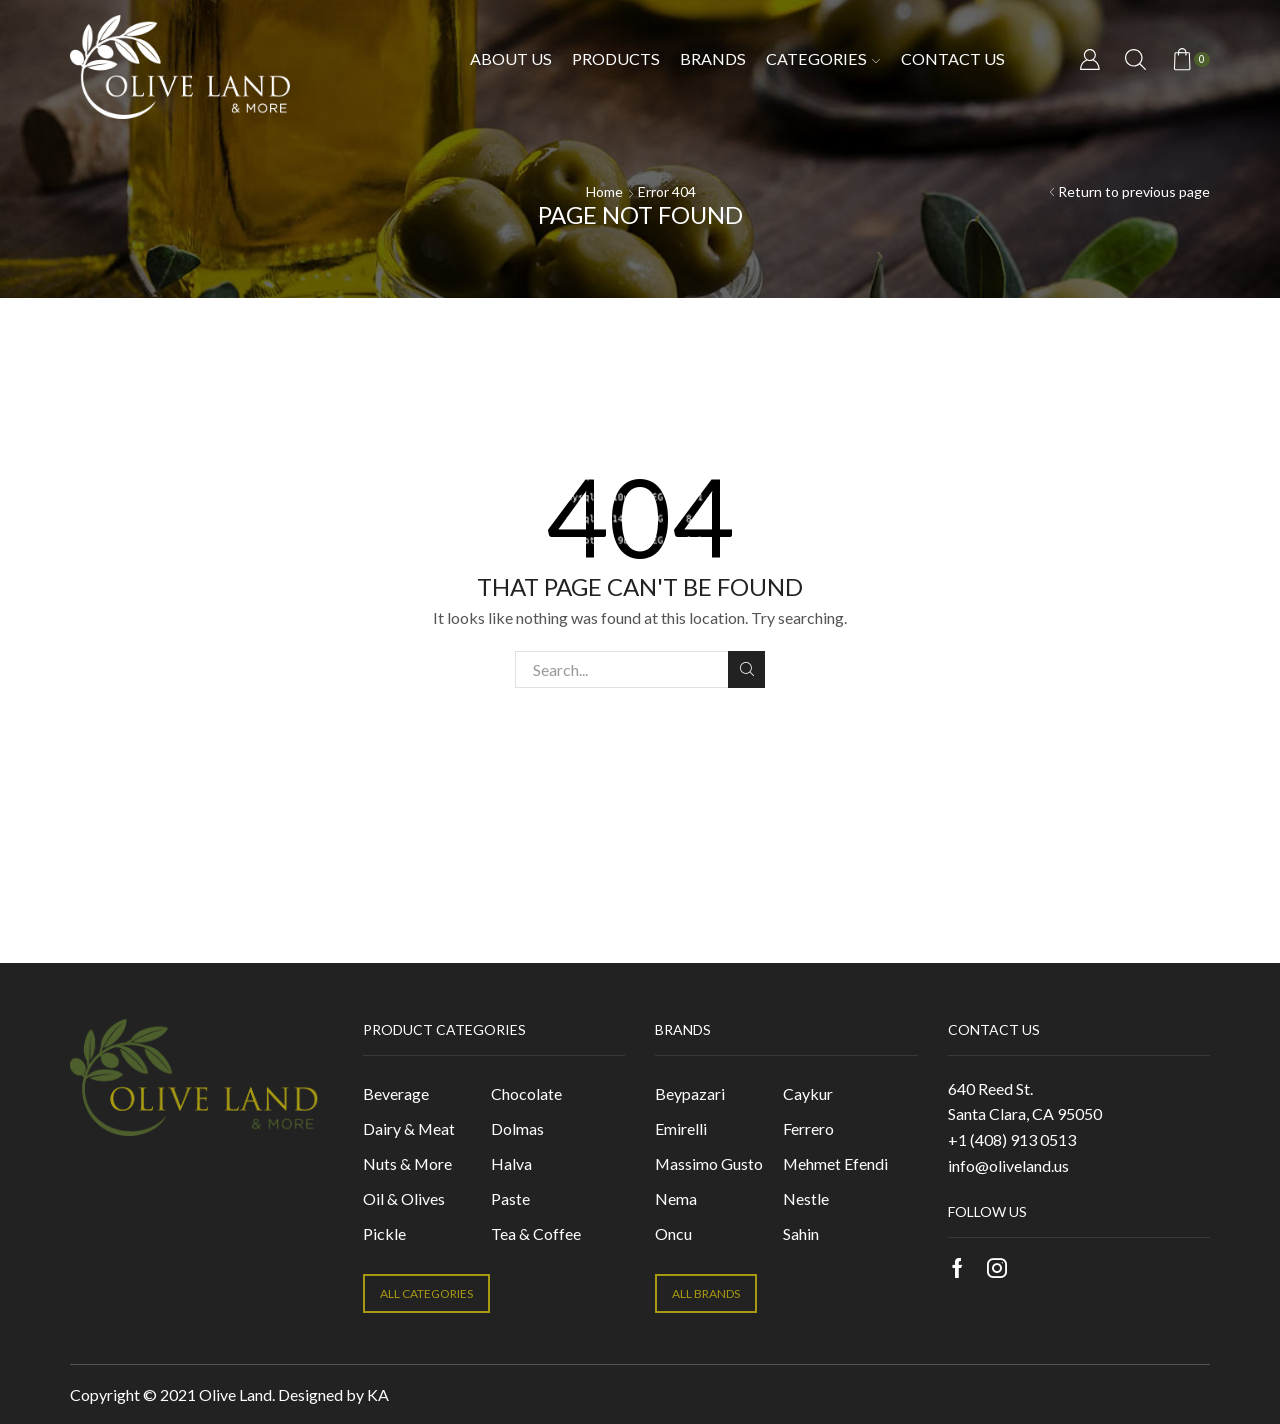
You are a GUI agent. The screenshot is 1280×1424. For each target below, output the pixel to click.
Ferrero (808, 1128)
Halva (511, 1163)
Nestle (806, 1198)
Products (616, 58)
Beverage (396, 1093)
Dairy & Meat (409, 1128)
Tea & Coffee (536, 1233)
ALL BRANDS (706, 1293)
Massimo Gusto (709, 1163)
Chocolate (526, 1093)
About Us (511, 58)
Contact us (953, 58)
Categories (823, 58)
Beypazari (690, 1093)
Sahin (801, 1233)
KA (378, 1394)
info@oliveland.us (1008, 1165)
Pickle (384, 1233)
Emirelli (681, 1128)
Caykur (808, 1093)
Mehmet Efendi (835, 1163)
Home (604, 191)
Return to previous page (1134, 191)
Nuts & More (407, 1163)
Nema (676, 1198)
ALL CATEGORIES (426, 1293)
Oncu (673, 1233)
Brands (713, 58)
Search (746, 669)
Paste (510, 1198)
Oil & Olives (404, 1198)
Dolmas (517, 1128)
